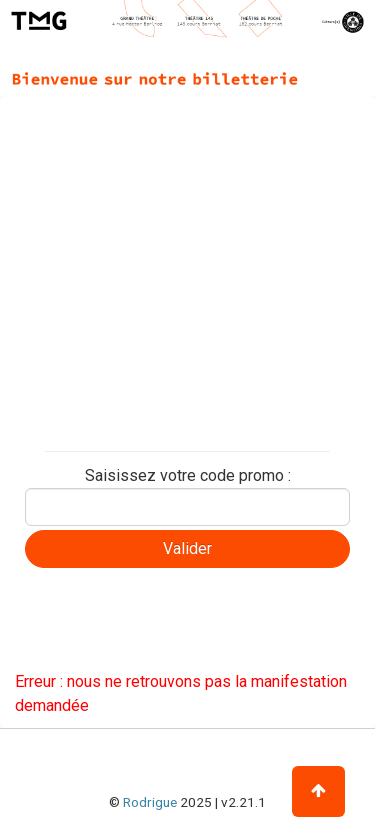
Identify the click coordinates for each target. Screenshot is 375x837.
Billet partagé (67, 393)
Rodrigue (150, 802)
